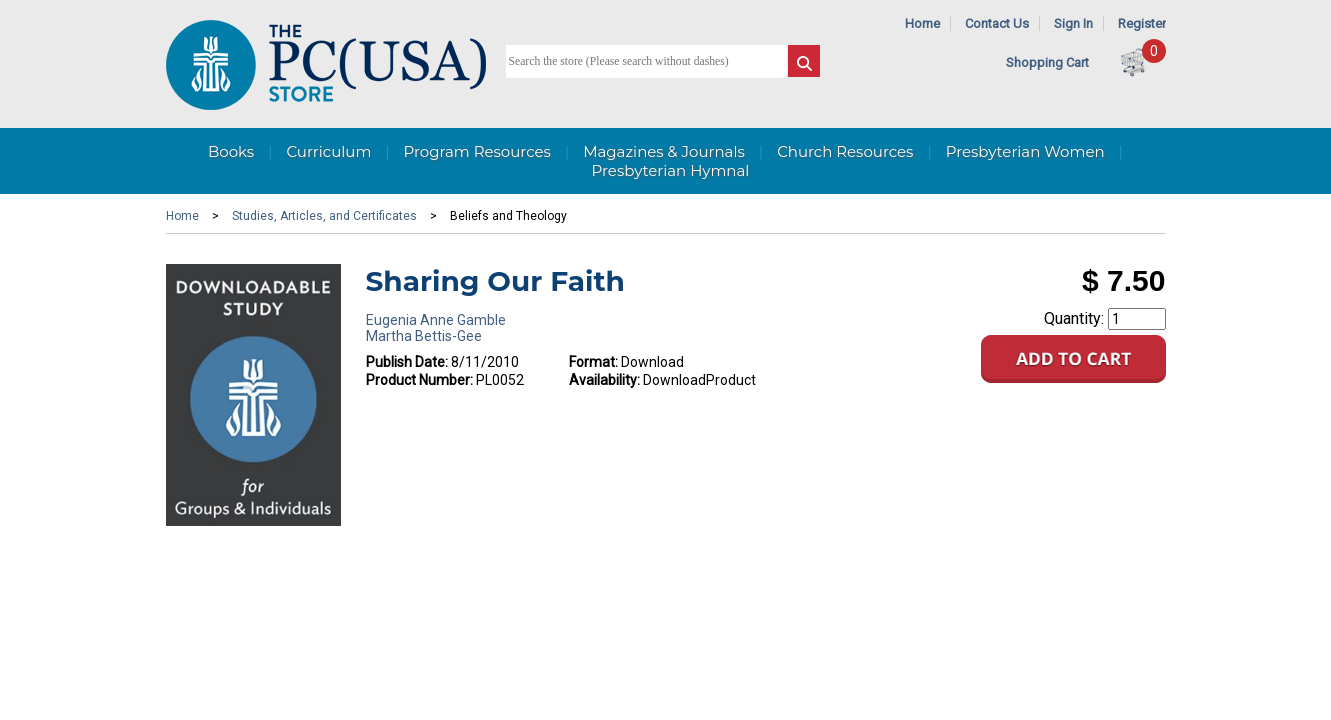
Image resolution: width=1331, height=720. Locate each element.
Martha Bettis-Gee (424, 336)
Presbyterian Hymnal (671, 170)
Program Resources (477, 151)
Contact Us (997, 23)
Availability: (604, 380)
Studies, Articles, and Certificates (324, 216)
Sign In (1073, 23)
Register (1142, 23)
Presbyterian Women (1025, 151)
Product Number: (419, 380)
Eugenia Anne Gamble (436, 320)
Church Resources (845, 151)
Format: (593, 362)
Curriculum (328, 151)
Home (922, 23)
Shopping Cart (1047, 62)
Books (231, 151)
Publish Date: (407, 362)
